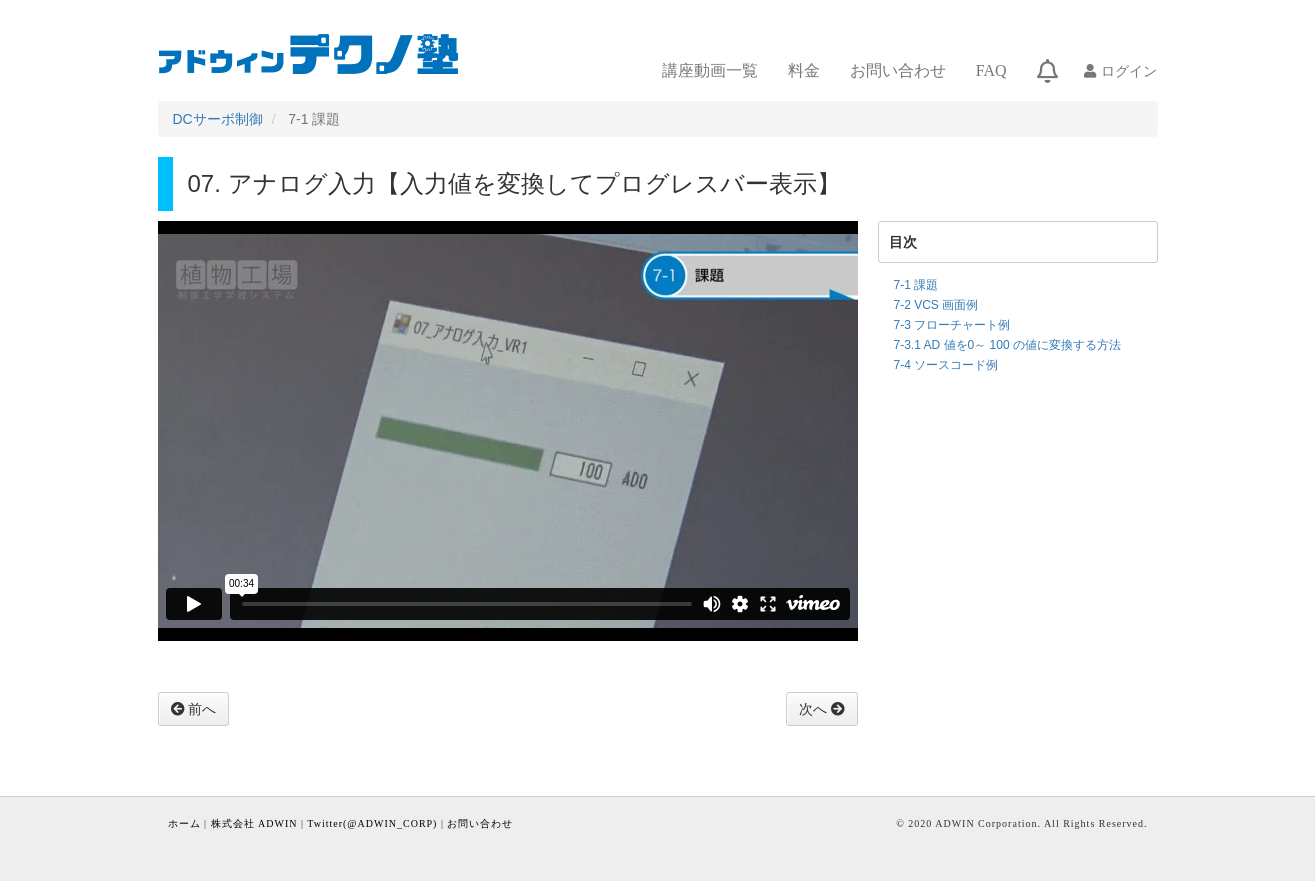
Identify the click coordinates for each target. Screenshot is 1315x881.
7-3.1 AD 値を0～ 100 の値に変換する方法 (1007, 345)
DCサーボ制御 (218, 119)
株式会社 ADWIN (254, 823)
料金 (804, 70)
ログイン (1129, 71)
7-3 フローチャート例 (952, 325)
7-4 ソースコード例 (946, 365)
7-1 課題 (916, 285)
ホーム (184, 823)
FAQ (991, 70)
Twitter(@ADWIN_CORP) (372, 823)
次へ (815, 709)
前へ (201, 709)
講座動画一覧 (710, 70)
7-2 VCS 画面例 (936, 305)
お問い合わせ (898, 70)
